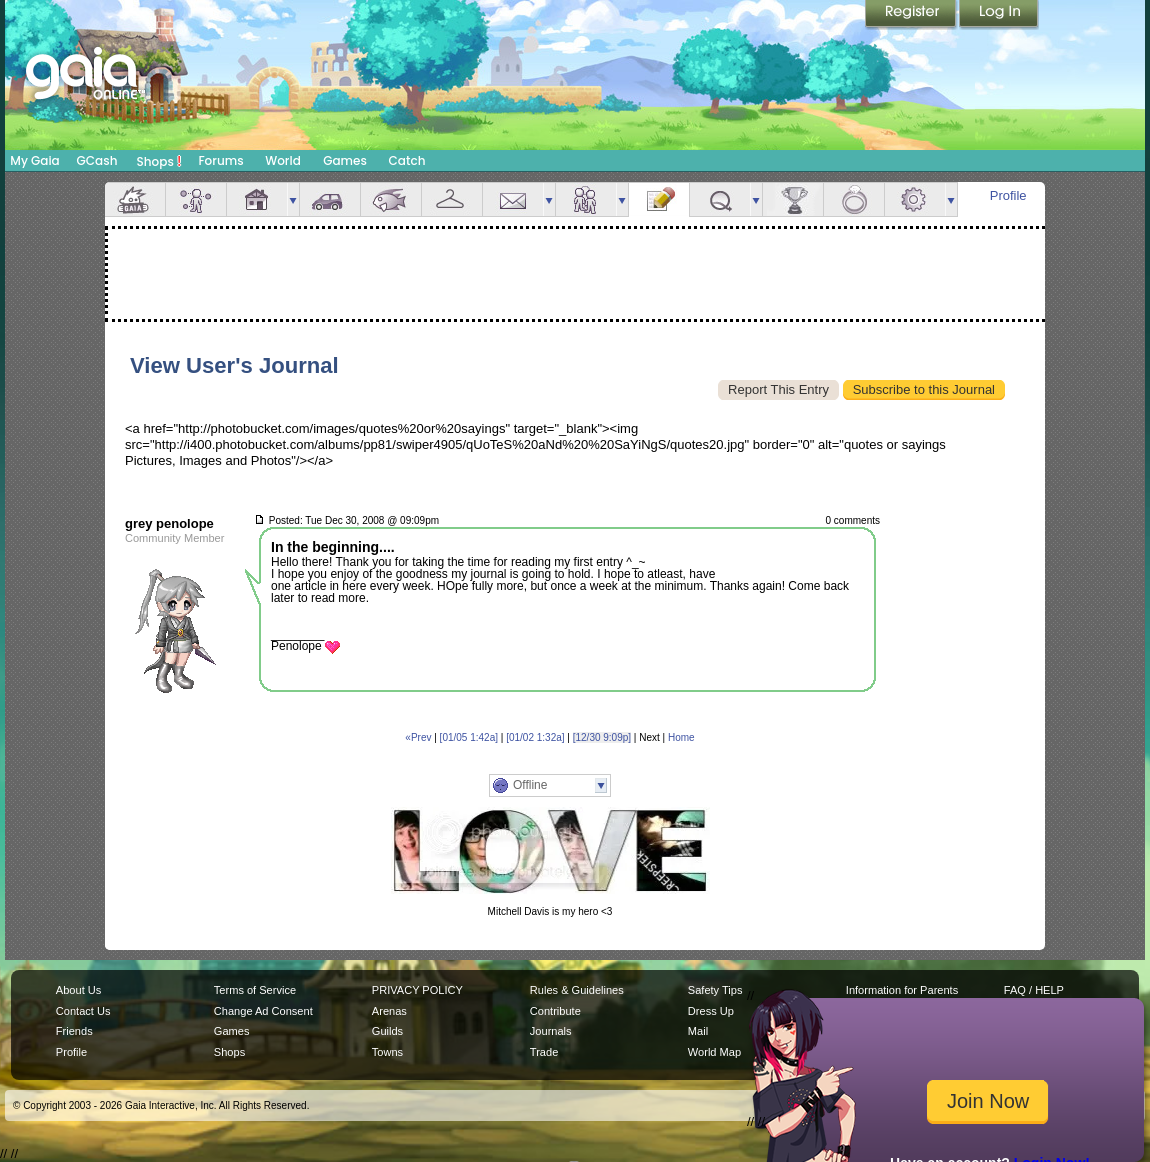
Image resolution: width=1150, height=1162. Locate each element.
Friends (586, 199)
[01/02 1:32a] (535, 737)
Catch (407, 160)
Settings (915, 199)
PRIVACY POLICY (417, 990)
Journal (659, 199)
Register (912, 15)
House (257, 199)
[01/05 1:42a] (469, 737)
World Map (714, 1052)
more (293, 199)
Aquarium (391, 199)
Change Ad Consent (263, 1011)
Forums (220, 160)
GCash (97, 160)
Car (330, 199)
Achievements (793, 199)
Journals (551, 1031)
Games (345, 160)
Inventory (452, 199)
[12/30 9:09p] (602, 737)
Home (681, 737)
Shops (159, 161)
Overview (135, 199)
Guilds (387, 1031)
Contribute (555, 1011)
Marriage (854, 199)
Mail (513, 199)
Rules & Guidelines (577, 990)
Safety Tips (715, 990)
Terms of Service (255, 990)
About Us (78, 990)
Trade (544, 1052)
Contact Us (83, 1011)
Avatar (196, 199)
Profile (1008, 195)
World (283, 160)
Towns (387, 1052)
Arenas (389, 1011)
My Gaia (34, 160)
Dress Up (711, 1011)
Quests (720, 199)
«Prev (418, 737)
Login (999, 15)
